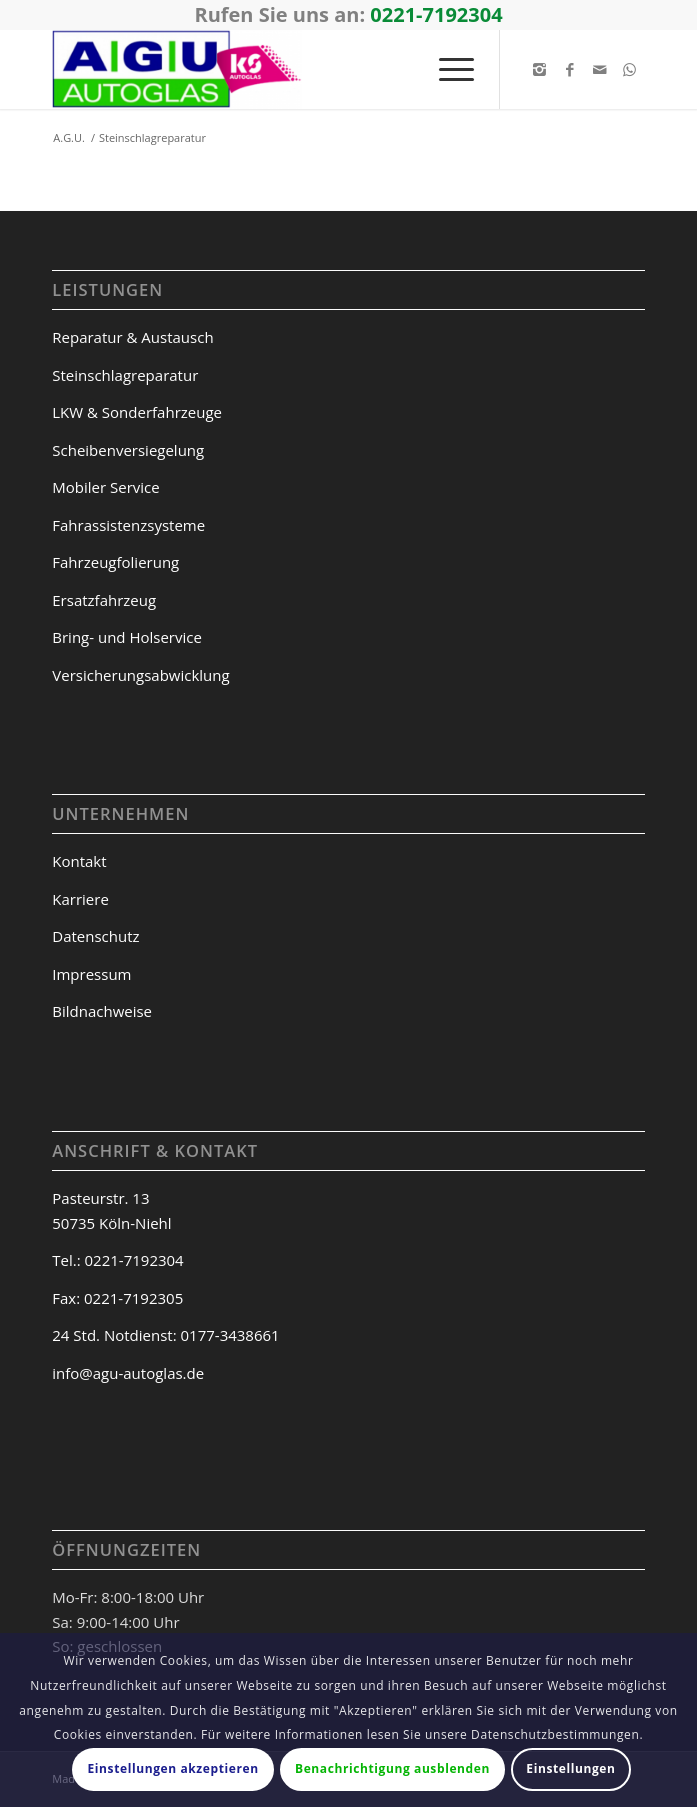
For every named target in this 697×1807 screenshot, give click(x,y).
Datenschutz (95, 936)
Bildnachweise (102, 1011)
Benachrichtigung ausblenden (392, 1768)
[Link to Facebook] (570, 69)
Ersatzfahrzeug (104, 600)
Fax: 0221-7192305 (117, 1298)
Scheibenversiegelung (128, 450)
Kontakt (79, 861)
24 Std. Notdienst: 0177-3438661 (165, 1335)
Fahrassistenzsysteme (128, 525)
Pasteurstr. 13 (100, 1198)
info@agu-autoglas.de (128, 1373)
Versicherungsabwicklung (140, 675)
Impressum (91, 974)
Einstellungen (570, 1768)
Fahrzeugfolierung (115, 562)
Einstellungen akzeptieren (173, 1768)
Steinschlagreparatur (125, 375)
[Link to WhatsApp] (630, 69)
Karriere (80, 899)
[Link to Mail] (600, 69)
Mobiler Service (105, 487)
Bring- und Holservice (127, 637)
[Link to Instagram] (540, 69)
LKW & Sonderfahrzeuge (137, 412)
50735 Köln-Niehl (111, 1223)
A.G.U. (69, 137)
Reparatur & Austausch (132, 337)
